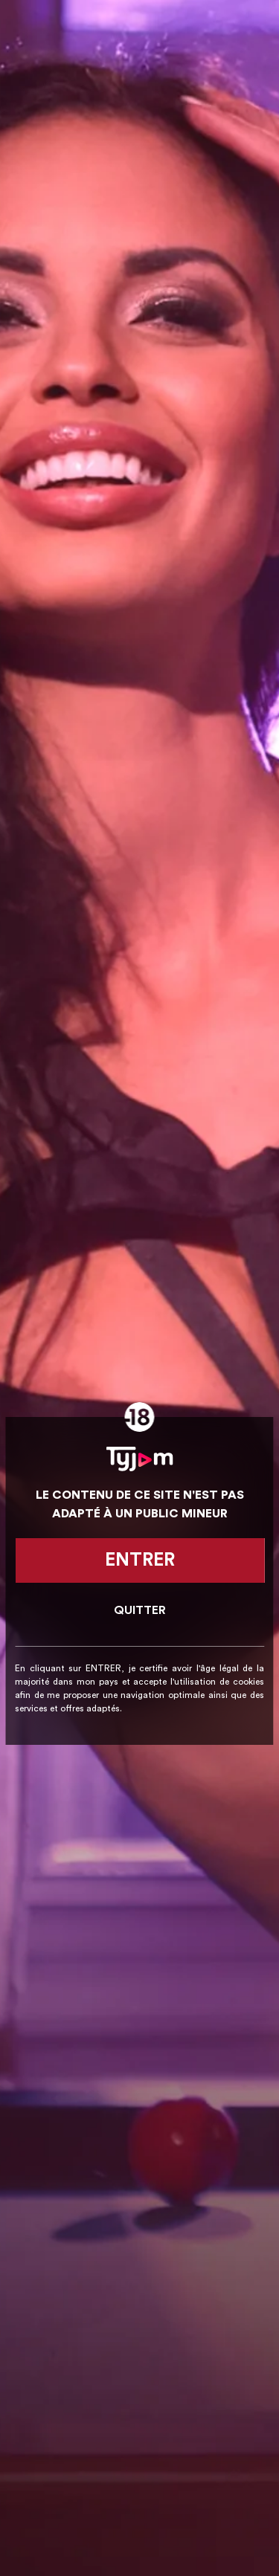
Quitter (140, 1610)
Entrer (140, 1560)
